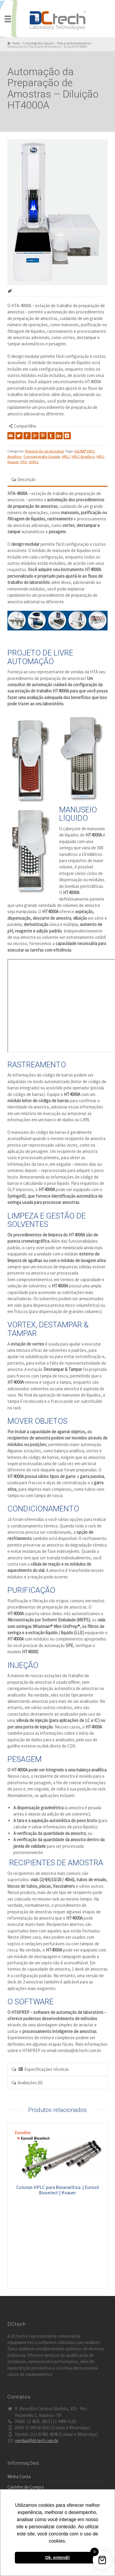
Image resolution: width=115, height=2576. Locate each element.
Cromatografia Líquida (41, 456)
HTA (23, 462)
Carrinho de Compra (25, 2487)
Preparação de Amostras (44, 451)
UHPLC (34, 462)
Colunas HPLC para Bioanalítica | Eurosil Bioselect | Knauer (57, 2189)
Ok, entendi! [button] (57, 2557)
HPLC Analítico (83, 456)
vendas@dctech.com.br (37, 2440)
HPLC (66, 456)
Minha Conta (19, 2476)
